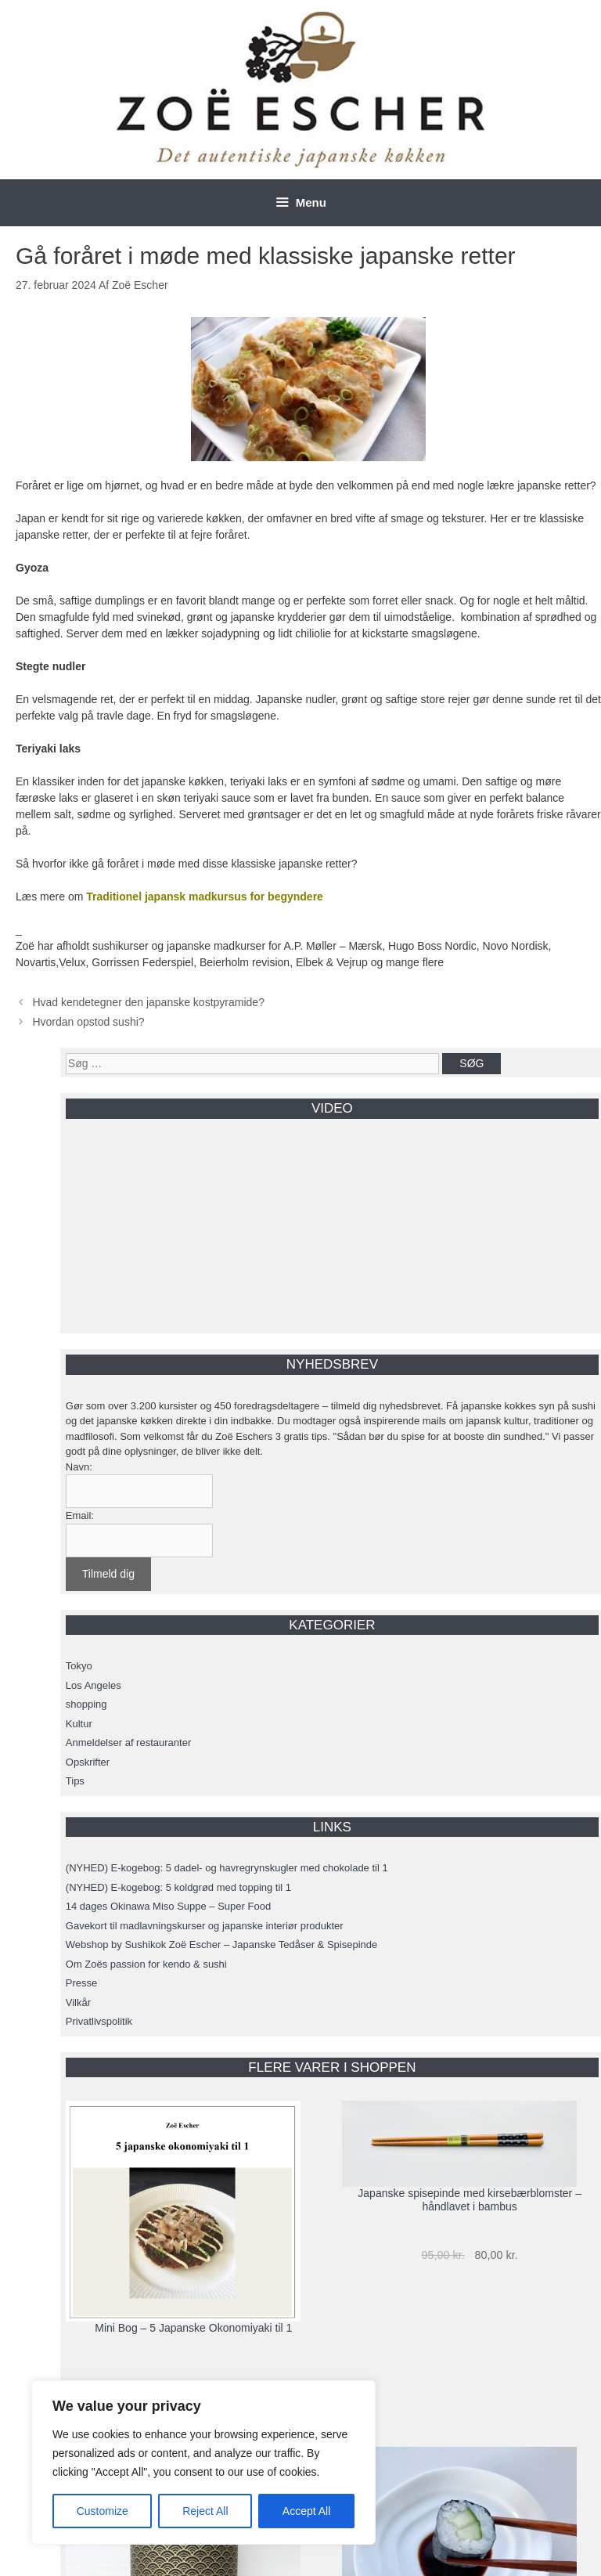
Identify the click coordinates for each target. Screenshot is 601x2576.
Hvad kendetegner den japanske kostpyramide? (148, 1002)
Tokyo (79, 1666)
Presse (81, 1983)
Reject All (205, 2511)
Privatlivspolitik (99, 2021)
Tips (75, 1781)
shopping (86, 1704)
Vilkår (78, 2002)
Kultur (79, 1724)
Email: (80, 1515)
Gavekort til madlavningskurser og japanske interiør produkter (205, 1926)
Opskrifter (88, 1762)
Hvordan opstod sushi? (88, 1022)
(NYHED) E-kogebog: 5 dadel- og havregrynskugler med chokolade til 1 (227, 1868)
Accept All (306, 2511)
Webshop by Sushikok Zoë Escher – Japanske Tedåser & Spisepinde (221, 1944)
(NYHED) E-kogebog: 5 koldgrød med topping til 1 (178, 1887)
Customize (102, 2511)
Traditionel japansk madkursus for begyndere (204, 896)
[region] (203, 2462)
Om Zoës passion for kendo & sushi (146, 1964)
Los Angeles (93, 1685)
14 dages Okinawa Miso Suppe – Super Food (168, 1906)
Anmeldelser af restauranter (128, 1742)
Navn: (79, 1467)
